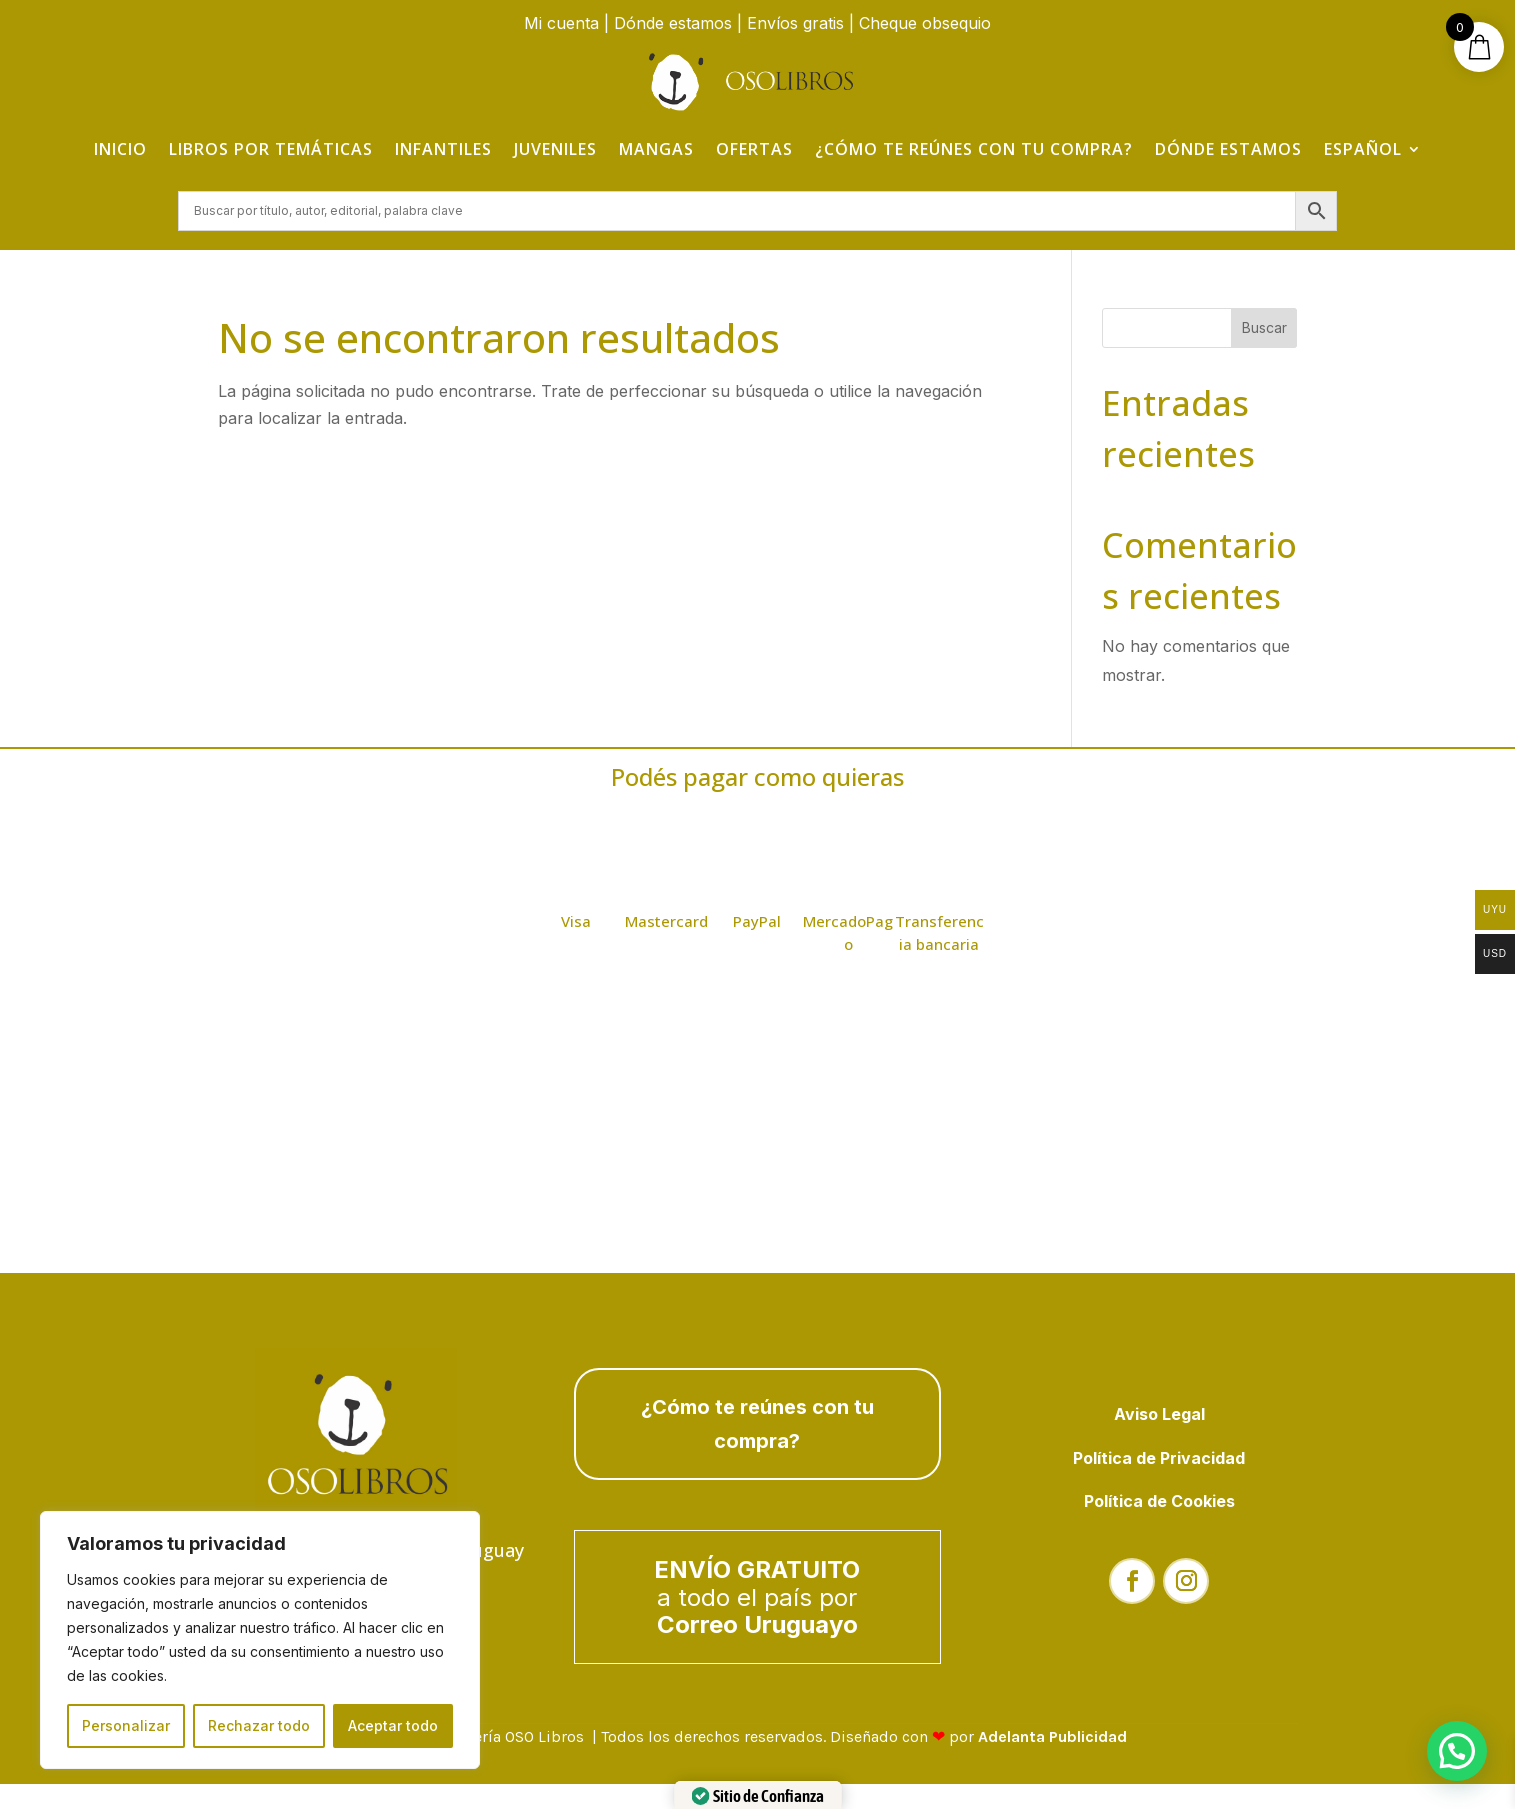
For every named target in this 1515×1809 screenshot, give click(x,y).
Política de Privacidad (1159, 1460)
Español (1363, 149)
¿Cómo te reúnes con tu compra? (974, 149)
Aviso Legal (1159, 1416)
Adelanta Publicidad (1052, 1738)
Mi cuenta (561, 23)
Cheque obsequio (925, 23)
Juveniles (555, 149)
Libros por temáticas (271, 149)
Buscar (1264, 329)
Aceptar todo (393, 1725)
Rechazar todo (259, 1725)
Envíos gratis (795, 23)
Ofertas (754, 149)
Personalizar (126, 1725)
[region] (260, 1640)
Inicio (120, 149)
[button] (1457, 1751)
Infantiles (443, 149)
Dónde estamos (673, 23)
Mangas (656, 149)
